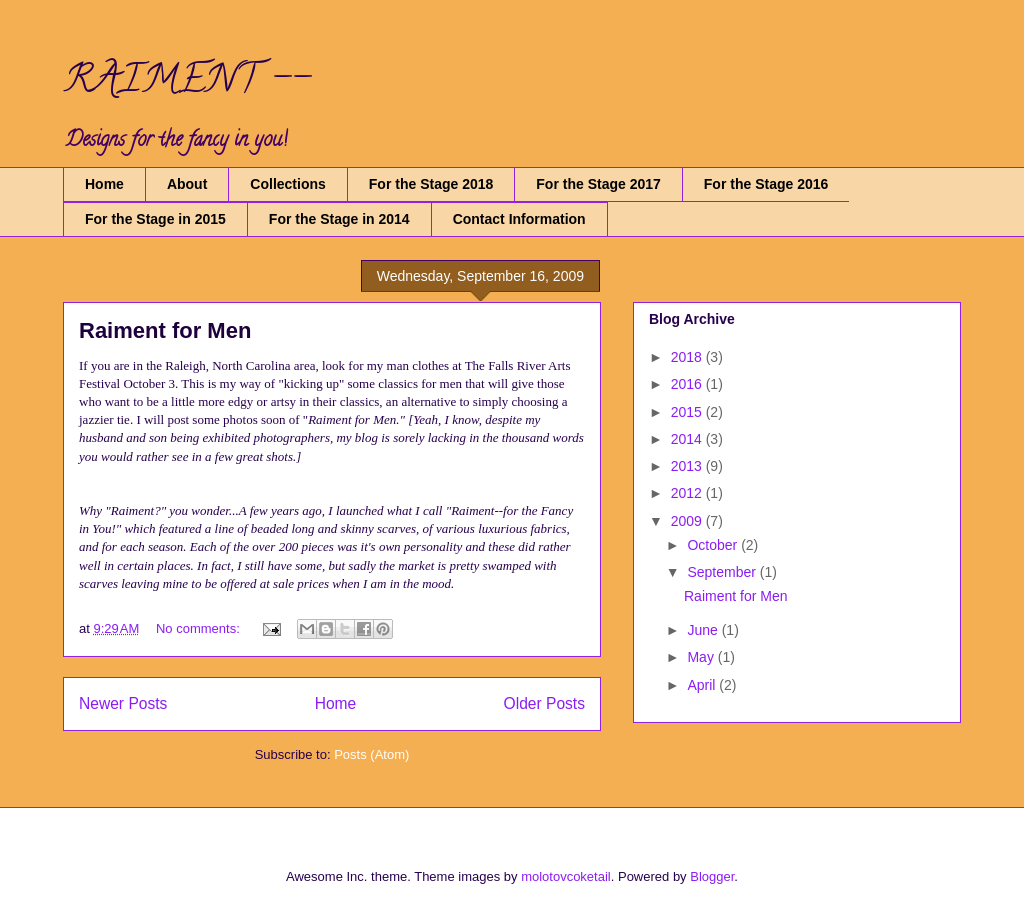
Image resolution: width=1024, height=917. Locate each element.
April (703, 685)
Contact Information (519, 219)
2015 (688, 412)
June (704, 630)
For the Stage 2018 (431, 184)
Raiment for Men (165, 330)
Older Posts (544, 703)
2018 (688, 357)
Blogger (712, 876)
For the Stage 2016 (766, 184)
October (714, 545)
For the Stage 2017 (598, 184)
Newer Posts (123, 703)
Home (104, 184)
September (723, 572)
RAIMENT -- (186, 83)
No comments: (199, 628)
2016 (688, 384)
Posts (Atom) (371, 754)
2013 (688, 466)
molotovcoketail (566, 876)
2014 (688, 439)
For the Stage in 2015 (155, 219)
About (187, 184)
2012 (688, 493)
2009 (688, 521)
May (702, 657)
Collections (287, 184)
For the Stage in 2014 (339, 219)
